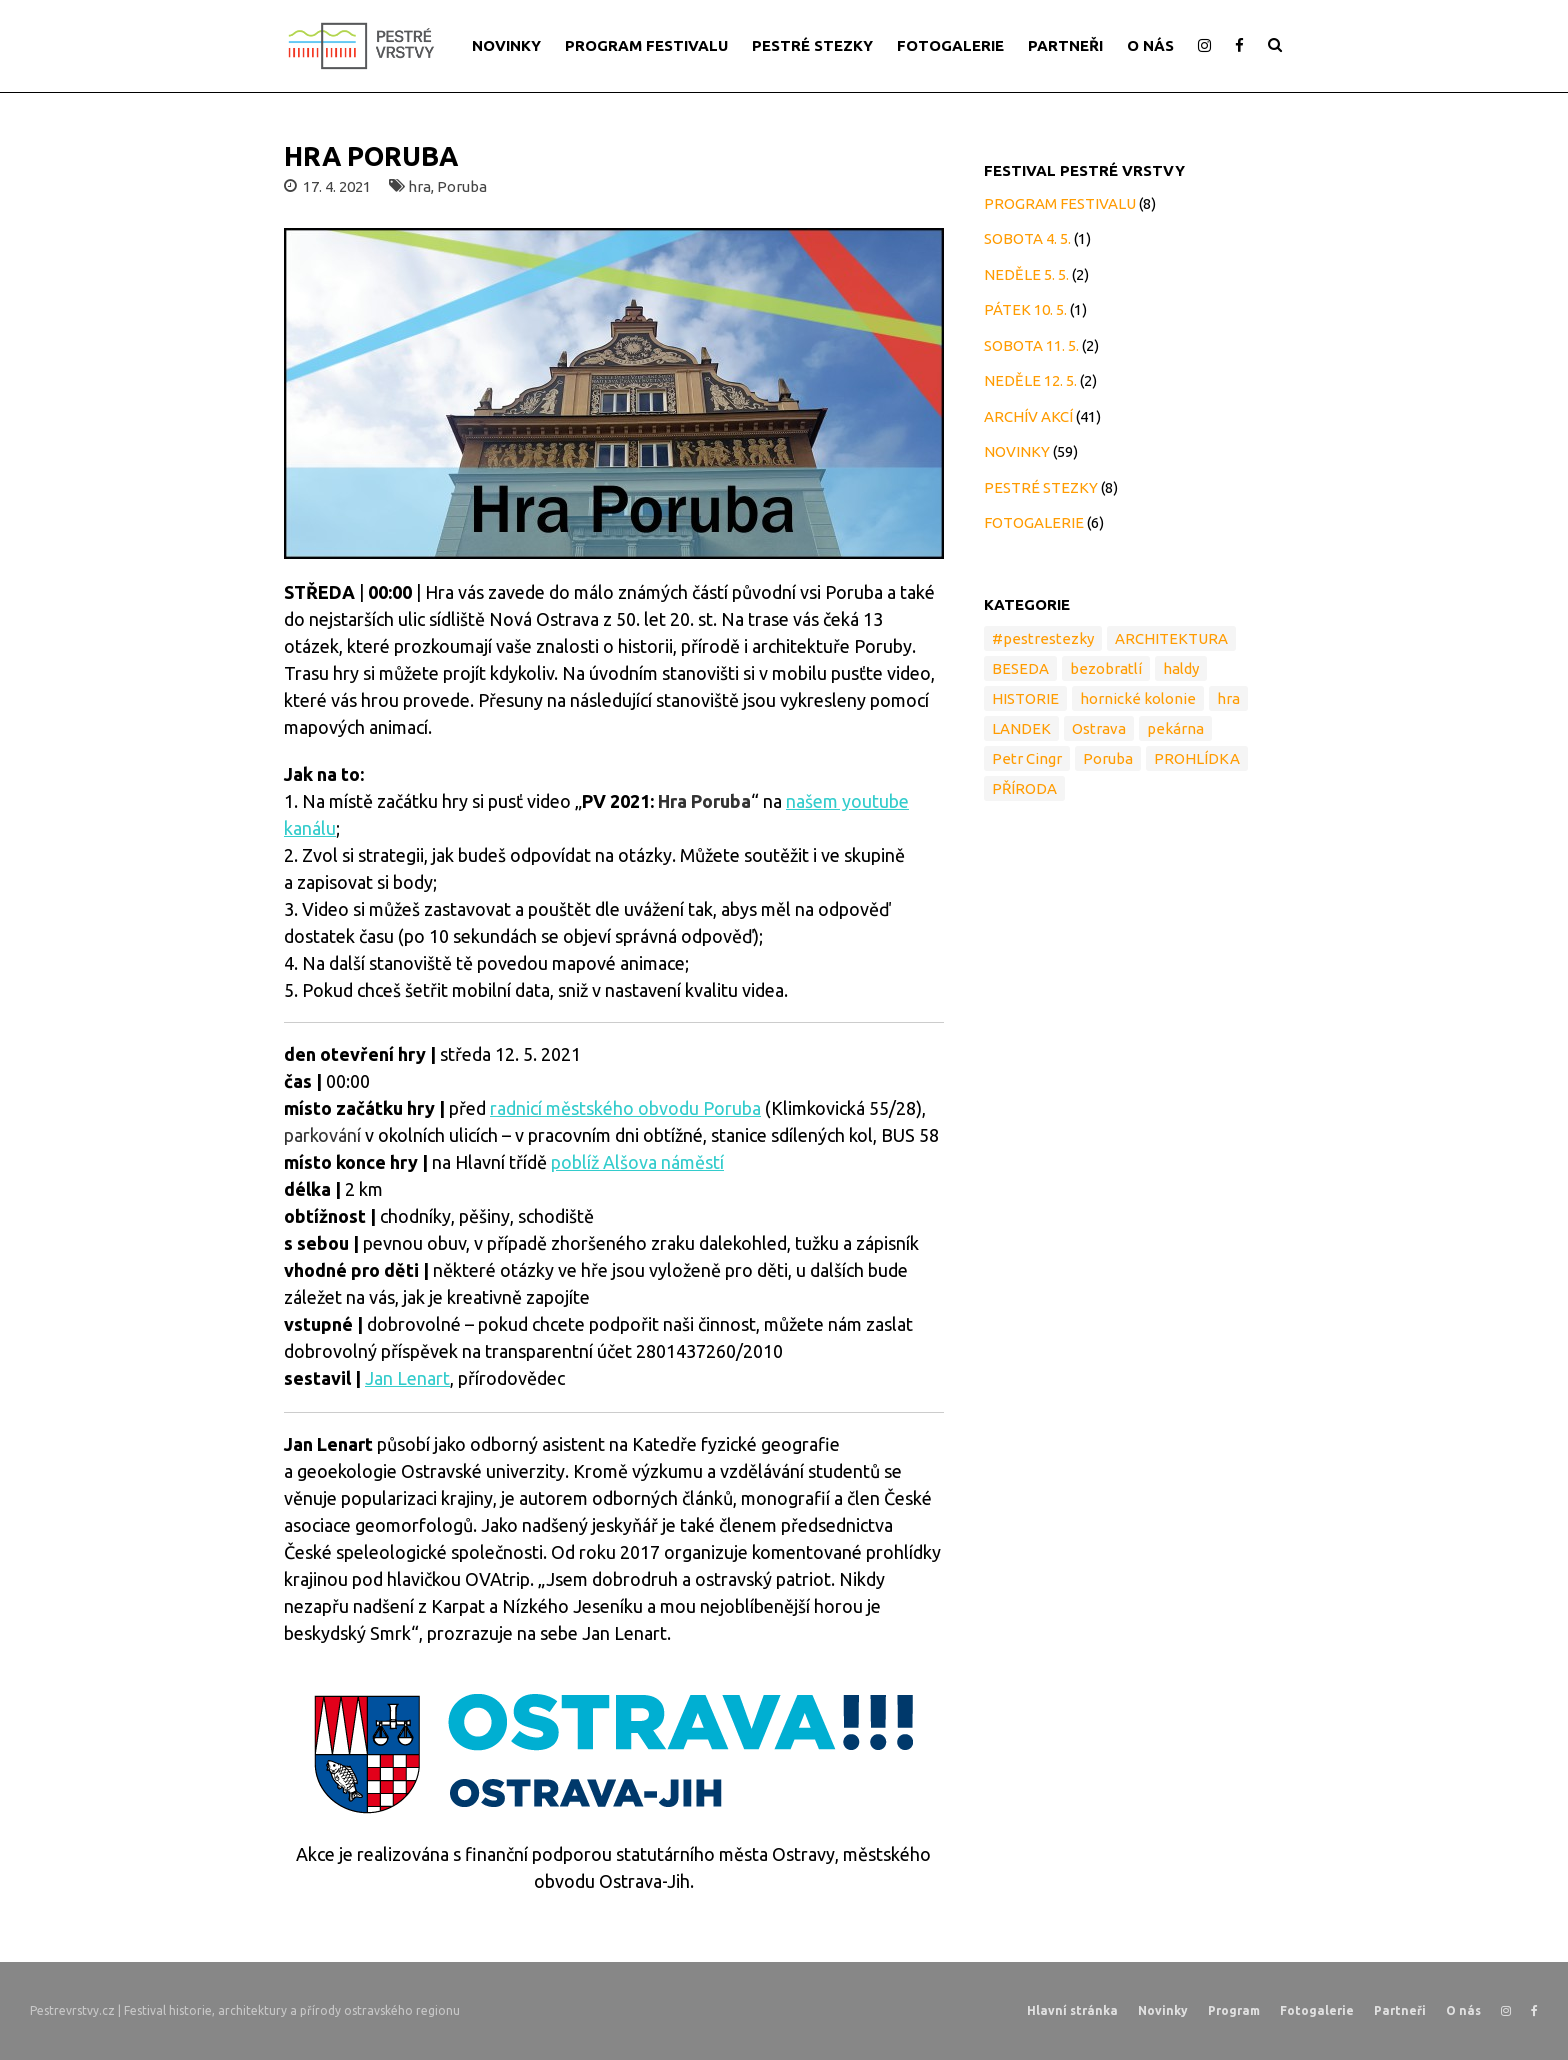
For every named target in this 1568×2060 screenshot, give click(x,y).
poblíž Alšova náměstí (637, 1162)
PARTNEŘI (1065, 45)
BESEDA (1020, 668)
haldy (1181, 668)
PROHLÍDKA (1197, 758)
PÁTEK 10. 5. (1025, 309)
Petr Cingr (1027, 758)
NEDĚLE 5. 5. (1026, 274)
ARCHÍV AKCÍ (1028, 416)
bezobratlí (1106, 668)
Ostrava (1099, 728)
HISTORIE (1025, 698)
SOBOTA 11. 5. (1031, 345)
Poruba (462, 186)
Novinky (1163, 2010)
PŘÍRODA (1024, 788)
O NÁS (1150, 45)
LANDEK (1021, 728)
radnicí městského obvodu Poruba (625, 1108)
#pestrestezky (1043, 638)
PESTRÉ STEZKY (812, 45)
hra (419, 186)
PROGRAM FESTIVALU (646, 45)
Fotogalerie (1317, 2010)
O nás (1463, 2010)
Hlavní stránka (1072, 2010)
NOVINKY (506, 45)
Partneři (1400, 2010)
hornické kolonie (1138, 698)
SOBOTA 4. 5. (1027, 238)
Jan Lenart (407, 1378)
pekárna (1175, 728)
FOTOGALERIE (950, 45)
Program (1234, 2010)
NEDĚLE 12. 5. (1030, 380)
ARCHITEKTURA (1171, 638)
